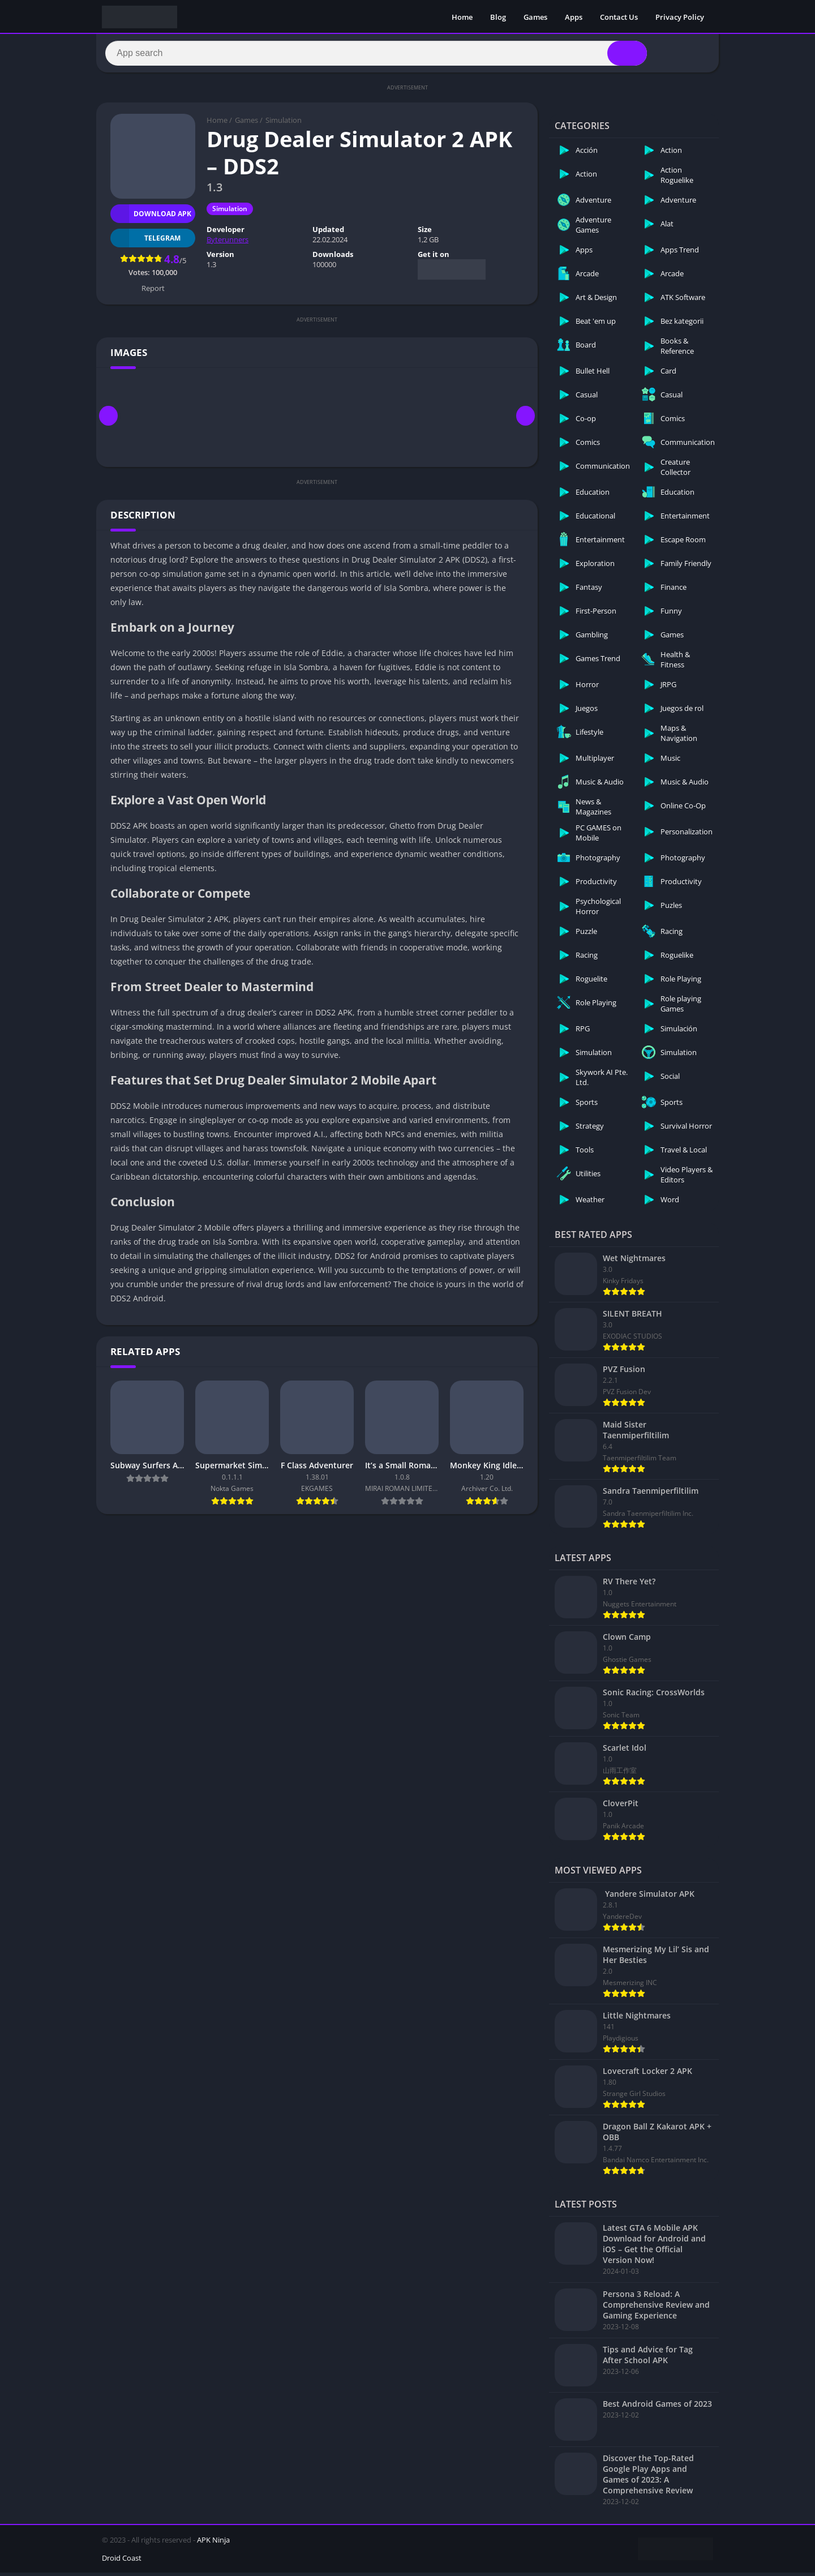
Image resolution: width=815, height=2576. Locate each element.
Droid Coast (121, 2561)
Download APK (150, 217)
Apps (573, 17)
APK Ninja (213, 2543)
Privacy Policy (679, 17)
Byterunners (227, 243)
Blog (498, 17)
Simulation (283, 123)
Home (462, 17)
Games (535, 17)
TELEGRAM (145, 241)
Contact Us (619, 17)
